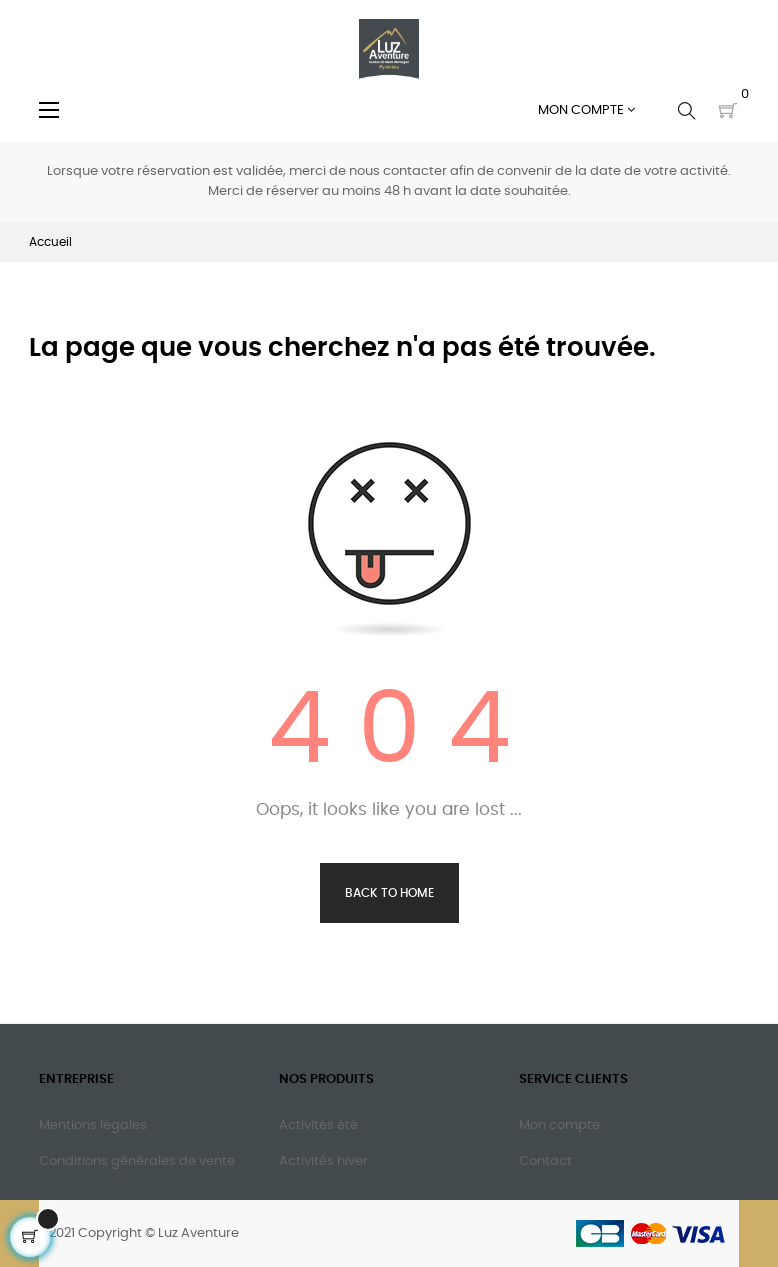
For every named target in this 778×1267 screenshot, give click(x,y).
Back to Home (389, 893)
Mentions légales (93, 1125)
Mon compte (559, 1125)
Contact (545, 1161)
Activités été (318, 1125)
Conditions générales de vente (137, 1161)
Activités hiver (323, 1161)
